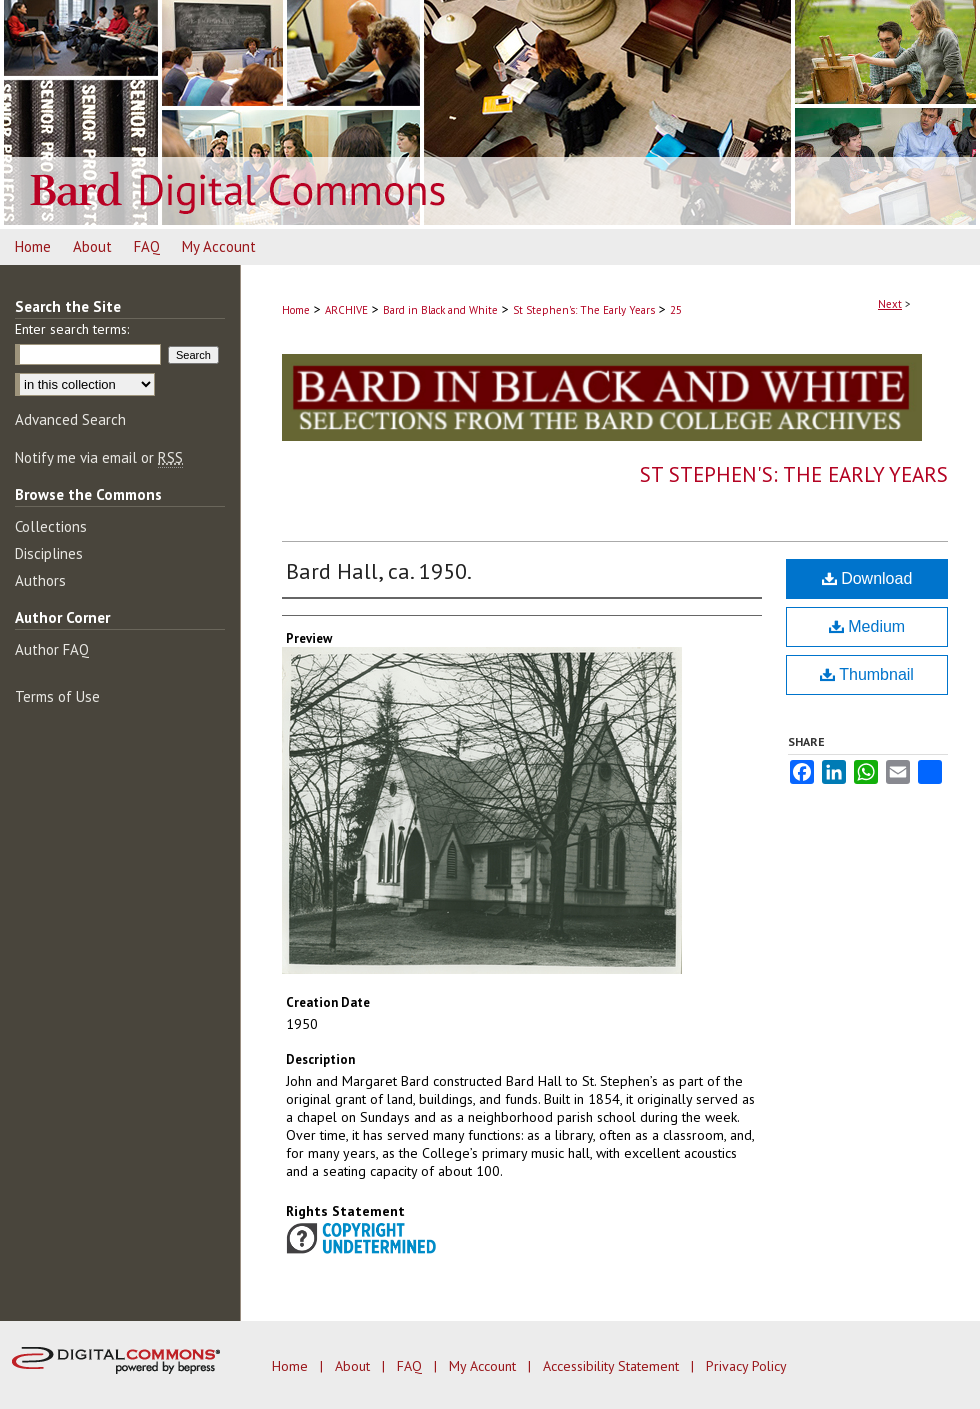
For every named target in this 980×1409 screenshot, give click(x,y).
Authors (40, 580)
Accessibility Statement (613, 1366)
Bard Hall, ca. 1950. (379, 571)
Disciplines (49, 553)
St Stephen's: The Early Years (584, 310)
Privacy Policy (746, 1366)
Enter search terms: (72, 329)
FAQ (411, 1366)
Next (890, 304)
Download (867, 578)
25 (676, 310)
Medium (867, 626)
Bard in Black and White (440, 310)
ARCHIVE (346, 310)
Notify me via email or (99, 457)
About (354, 1366)
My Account (484, 1366)
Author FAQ (52, 649)
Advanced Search (70, 419)
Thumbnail (867, 674)
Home (296, 310)
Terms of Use (57, 696)
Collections (51, 526)
